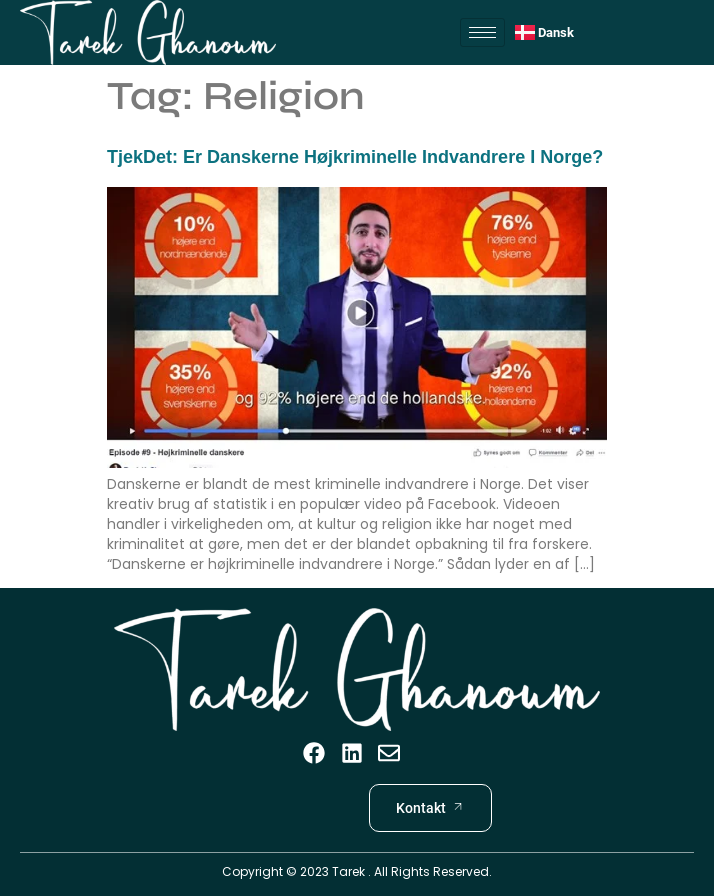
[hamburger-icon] (482, 32)
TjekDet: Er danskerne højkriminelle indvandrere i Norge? (355, 157)
